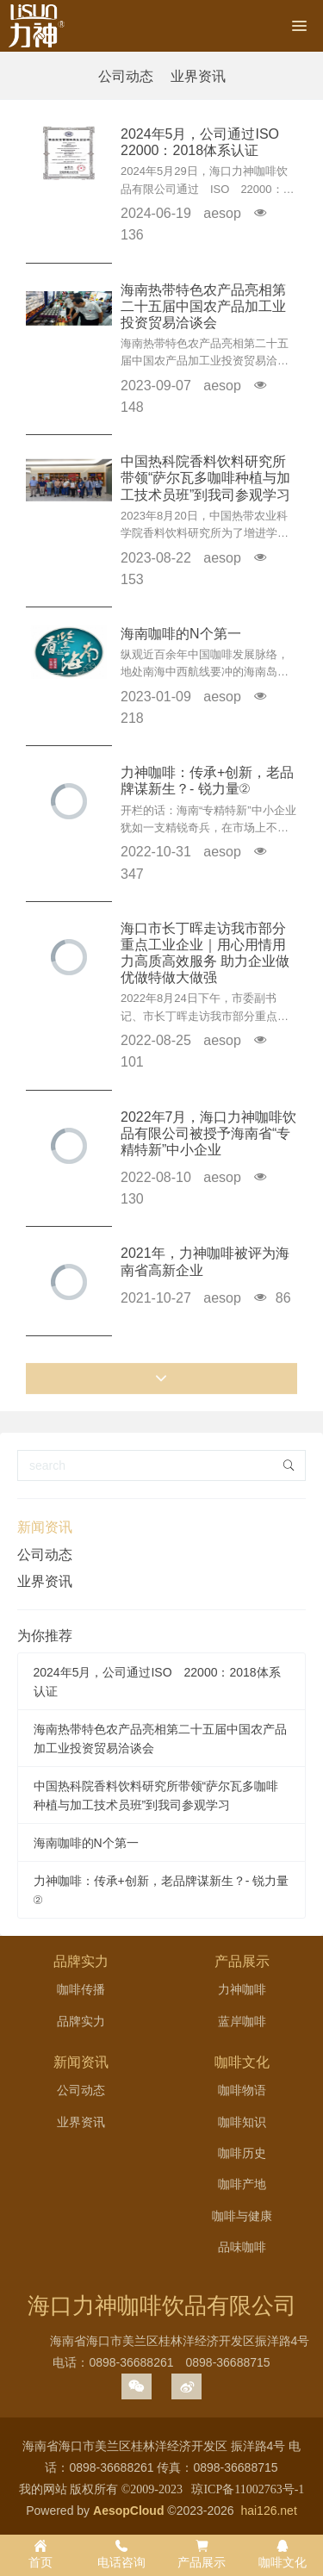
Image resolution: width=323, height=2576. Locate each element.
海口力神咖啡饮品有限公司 (162, 2305)
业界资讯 (198, 76)
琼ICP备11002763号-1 (247, 2489)
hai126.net (268, 2510)
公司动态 (125, 76)
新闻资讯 (44, 1527)
